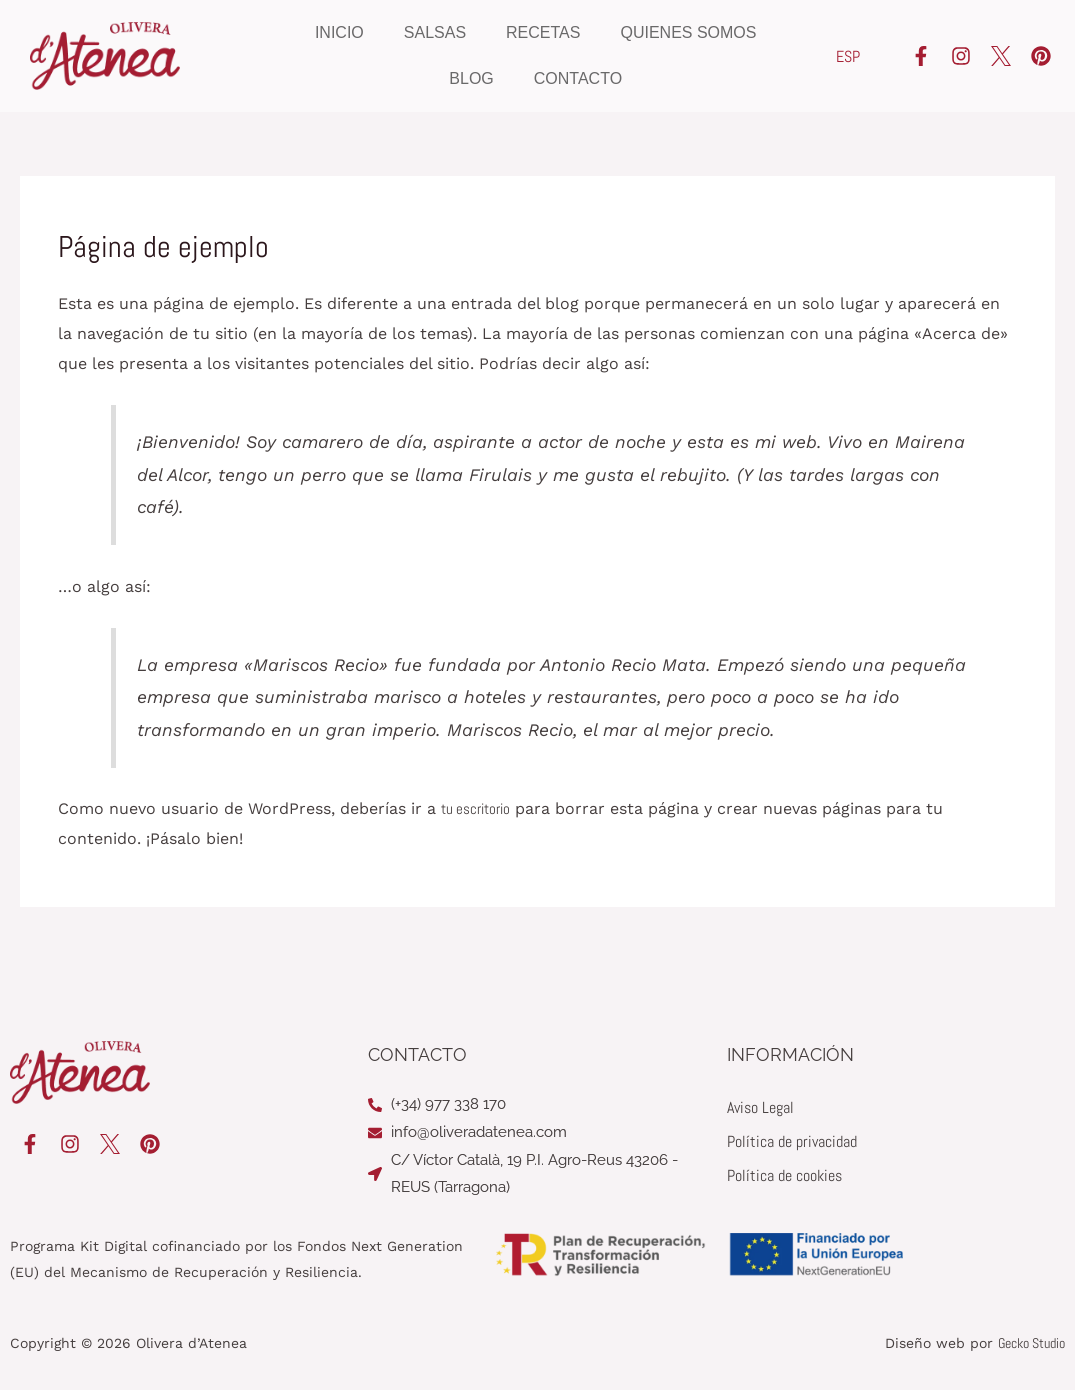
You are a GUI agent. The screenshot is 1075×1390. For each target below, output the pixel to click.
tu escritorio (479, 808)
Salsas (435, 32)
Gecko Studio (1031, 1343)
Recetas (543, 32)
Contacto (578, 78)
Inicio (339, 32)
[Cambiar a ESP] (848, 57)
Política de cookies (784, 1175)
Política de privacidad (792, 1141)
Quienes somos (688, 32)
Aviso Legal (760, 1107)
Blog (471, 78)
